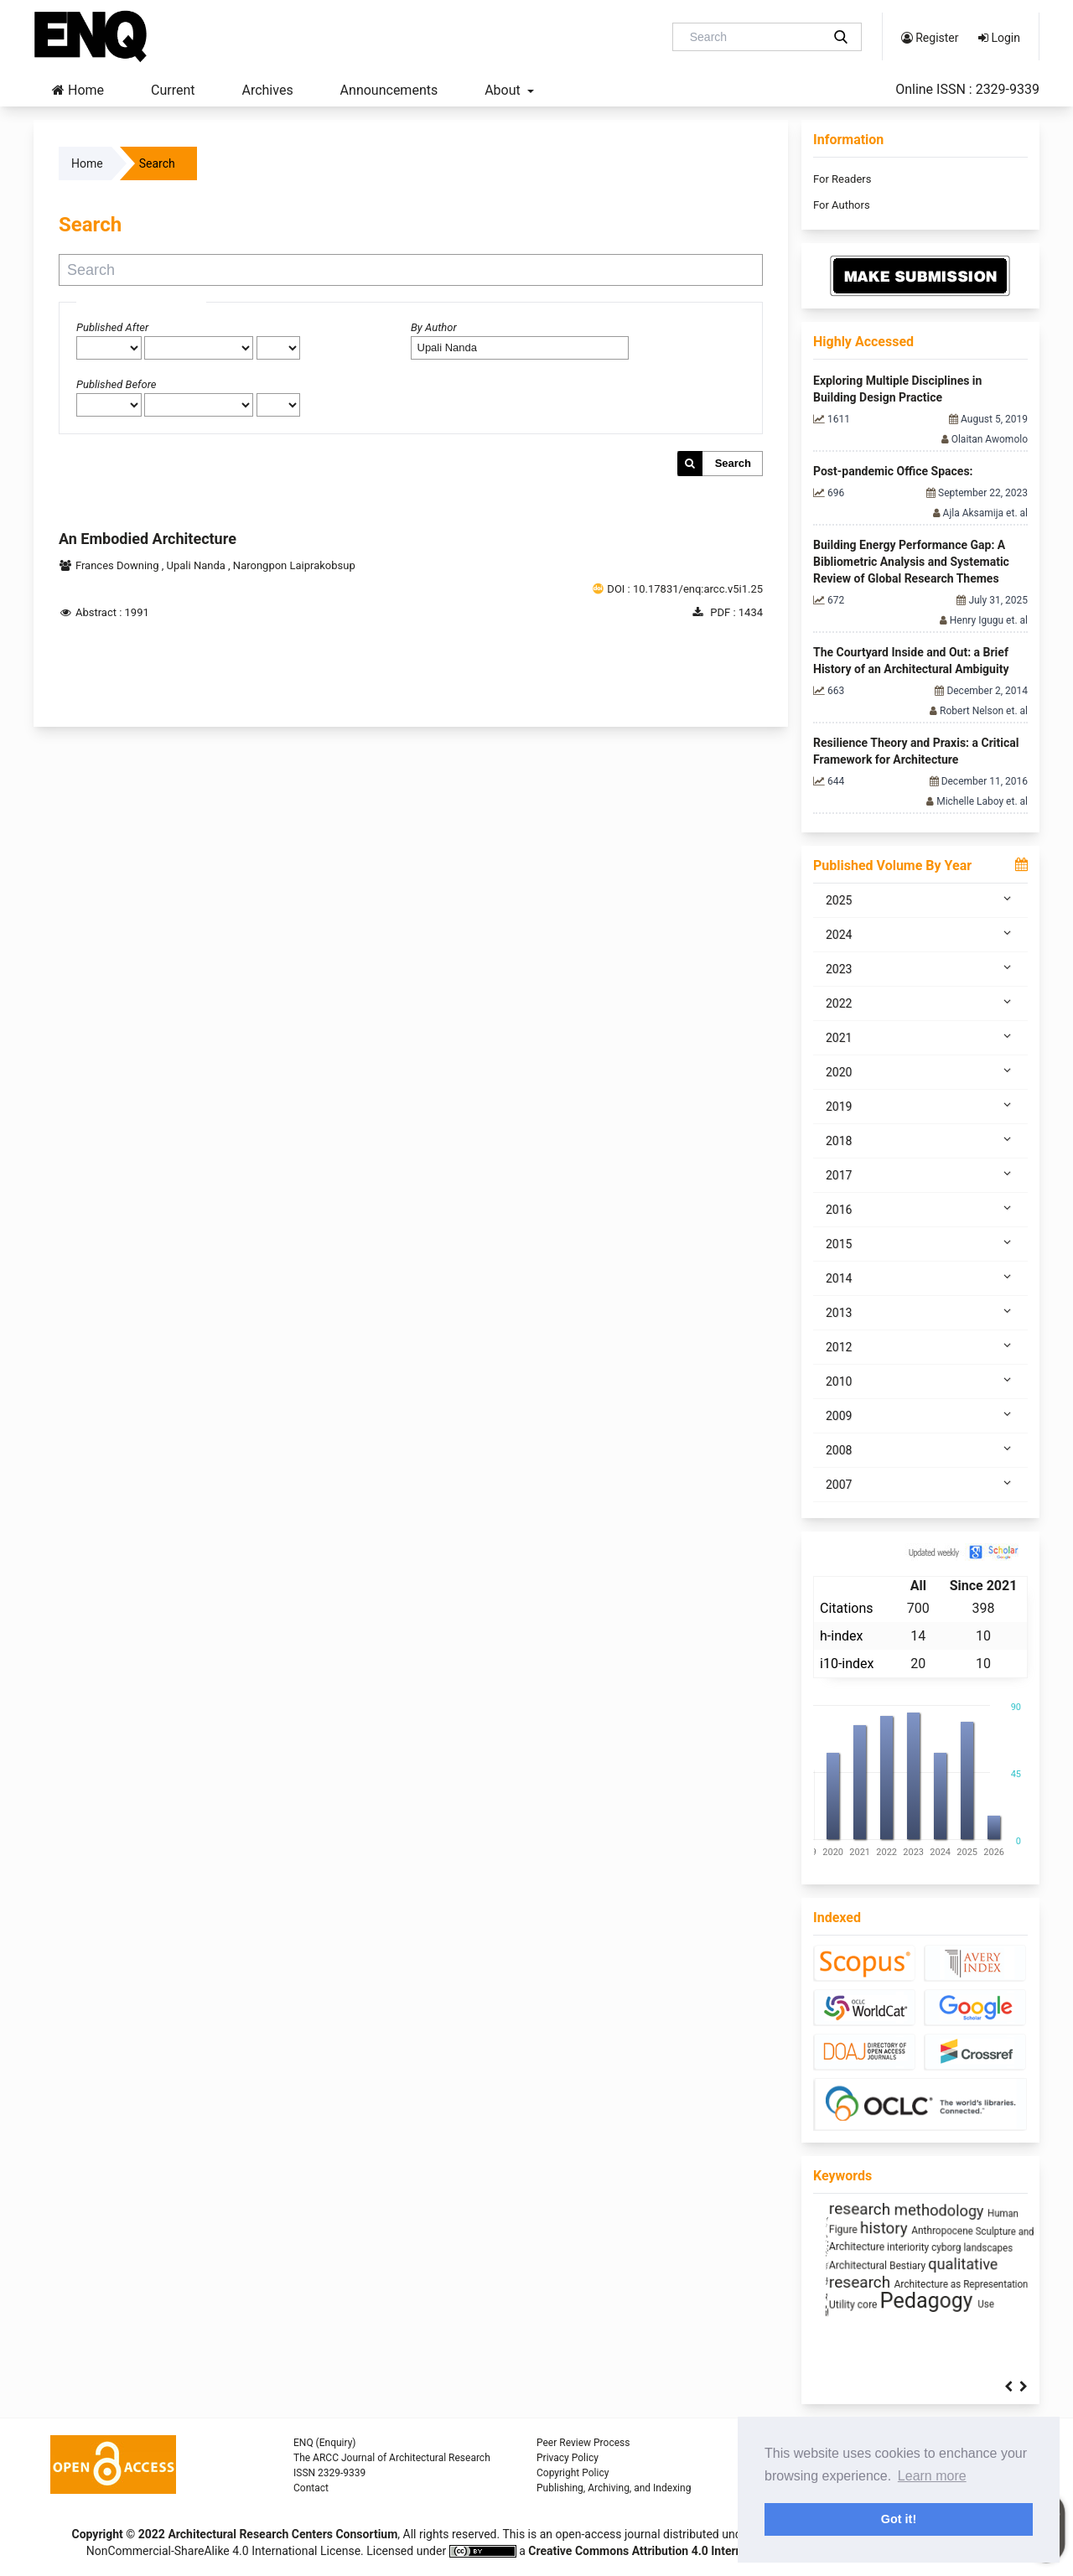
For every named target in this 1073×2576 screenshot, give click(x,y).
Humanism (989, 2281)
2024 (920, 933)
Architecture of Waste (934, 2262)
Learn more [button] (932, 2476)
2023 (920, 968)
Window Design (849, 2262)
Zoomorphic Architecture (907, 2227)
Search (733, 463)
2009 (920, 1415)
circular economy (873, 2297)
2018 (920, 1140)
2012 (920, 1346)
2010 (920, 1380)
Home (78, 90)
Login (999, 37)
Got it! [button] (898, 2519)
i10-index (846, 1664)
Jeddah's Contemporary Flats (879, 2210)
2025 (920, 899)
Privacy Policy (567, 2458)
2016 (920, 1208)
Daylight (898, 2246)
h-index (841, 1636)
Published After (112, 327)
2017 (920, 1174)
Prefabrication (846, 2246)
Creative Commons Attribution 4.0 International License (675, 2551)
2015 (920, 1243)
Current (172, 90)
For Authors (841, 205)
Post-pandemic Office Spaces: (893, 471)
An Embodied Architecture (147, 538)
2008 (920, 1449)
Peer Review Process (583, 2443)
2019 (920, 1105)
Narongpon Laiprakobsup (294, 565)
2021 (920, 1036)
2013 (920, 1311)
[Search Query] (753, 36)
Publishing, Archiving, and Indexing (613, 2488)
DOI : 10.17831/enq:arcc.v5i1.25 (685, 589)
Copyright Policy (572, 2473)
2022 (920, 1002)
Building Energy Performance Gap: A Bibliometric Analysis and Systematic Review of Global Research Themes (911, 561)
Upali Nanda (198, 565)
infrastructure (916, 2279)
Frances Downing (118, 565)
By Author (434, 327)
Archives (267, 90)
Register (930, 37)
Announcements (389, 90)
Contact (311, 2488)
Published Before (116, 384)
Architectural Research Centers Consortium (282, 2534)
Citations (846, 1608)
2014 (920, 1277)
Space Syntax (965, 2244)
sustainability (892, 2314)
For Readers (842, 179)
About (504, 90)
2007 (920, 1483)
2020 (920, 1071)
